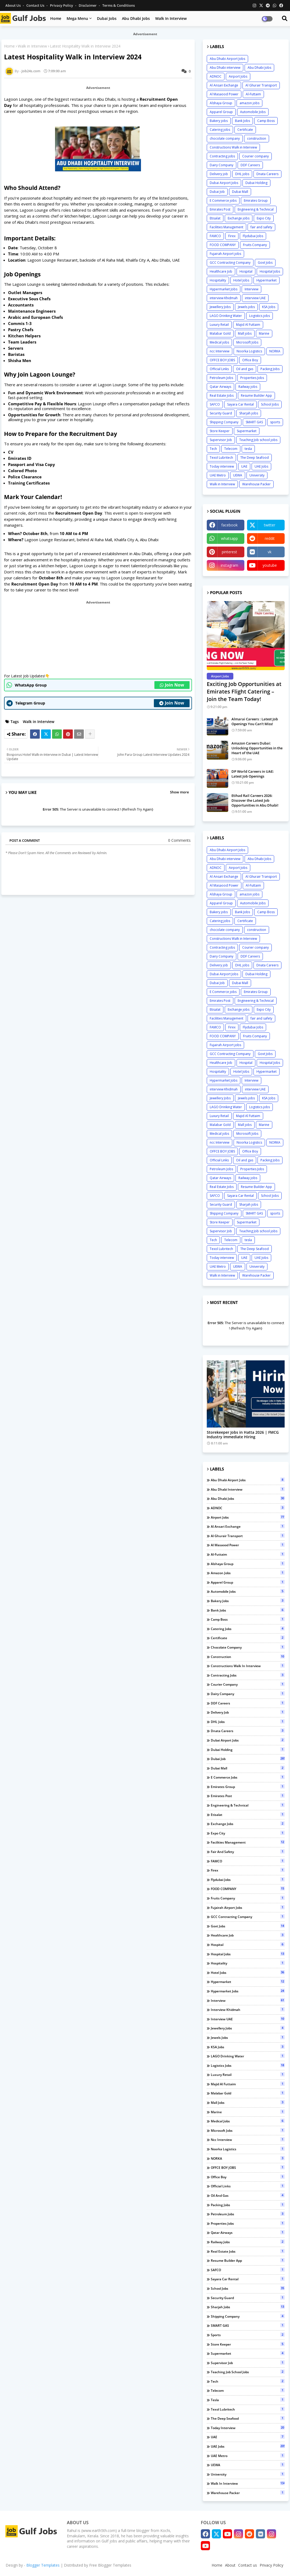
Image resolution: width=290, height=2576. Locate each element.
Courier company (255, 156)
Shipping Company (224, 422)
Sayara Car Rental (240, 404)
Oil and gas (244, 369)
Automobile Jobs (253, 112)
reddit (270, 538)
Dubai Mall (240, 191)
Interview (251, 289)
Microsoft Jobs (247, 342)
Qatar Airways (220, 386)
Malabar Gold (220, 333)
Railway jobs (247, 386)
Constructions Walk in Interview (233, 147)
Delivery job (219, 174)
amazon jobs (249, 103)
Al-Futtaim (253, 94)
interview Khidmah (224, 298)
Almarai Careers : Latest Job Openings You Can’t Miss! (254, 721)
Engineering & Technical (256, 209)
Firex (231, 236)
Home (55, 18)
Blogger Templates (43, 2565)
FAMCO (215, 236)
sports (275, 422)
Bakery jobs (219, 120)
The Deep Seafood (254, 457)
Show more (179, 792)
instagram (229, 565)
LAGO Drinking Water (226, 315)
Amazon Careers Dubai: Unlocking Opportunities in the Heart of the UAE (256, 748)
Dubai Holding (256, 182)
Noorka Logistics (249, 351)
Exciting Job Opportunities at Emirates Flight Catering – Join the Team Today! (244, 691)
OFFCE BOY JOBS (222, 360)
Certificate (245, 129)
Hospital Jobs (270, 271)
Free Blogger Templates (110, 2565)
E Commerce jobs (223, 200)
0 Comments (179, 840)
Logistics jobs (259, 315)
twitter (269, 525)
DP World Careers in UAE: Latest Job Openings (252, 774)
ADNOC (216, 76)
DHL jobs (242, 174)
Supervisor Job (221, 440)
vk (269, 551)
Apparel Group (221, 112)
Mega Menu (77, 18)
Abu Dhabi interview (225, 67)
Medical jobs (219, 342)
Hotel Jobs (241, 280)
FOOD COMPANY (223, 245)
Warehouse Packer (256, 484)
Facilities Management (226, 227)
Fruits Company (255, 245)
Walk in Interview (171, 18)
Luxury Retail (219, 324)
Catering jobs (220, 129)
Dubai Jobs (107, 18)
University (256, 475)
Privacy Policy (62, 5)
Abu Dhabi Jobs (136, 18)
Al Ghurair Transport (261, 85)
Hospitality (218, 280)
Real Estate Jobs (222, 395)
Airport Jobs (238, 76)
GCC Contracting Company (230, 262)
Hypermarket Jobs (223, 289)
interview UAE (255, 298)
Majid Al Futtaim (248, 324)
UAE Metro (218, 475)
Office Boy (250, 360)
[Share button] (90, 734)
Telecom (230, 448)
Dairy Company (221, 165)
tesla (248, 448)
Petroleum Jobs (221, 377)
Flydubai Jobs (253, 236)
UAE (244, 466)
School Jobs (270, 404)
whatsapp (229, 538)
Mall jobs (245, 333)
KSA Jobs (268, 307)
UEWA (237, 475)
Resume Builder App (256, 395)
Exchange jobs (238, 218)
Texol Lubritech (221, 457)
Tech (213, 448)
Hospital (246, 271)
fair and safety (261, 227)
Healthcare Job (221, 271)
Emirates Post (220, 209)
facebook (229, 525)
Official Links (219, 369)
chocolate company (225, 138)
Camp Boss (266, 120)
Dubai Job (217, 191)
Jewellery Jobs (220, 307)
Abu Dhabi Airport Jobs (227, 58)
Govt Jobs (265, 262)
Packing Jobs (270, 369)
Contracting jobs (222, 156)
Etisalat (215, 218)
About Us (13, 5)
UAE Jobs (261, 466)
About (230, 2565)
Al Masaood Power (224, 94)
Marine (264, 333)
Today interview (222, 466)
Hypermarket (266, 280)
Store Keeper (220, 431)
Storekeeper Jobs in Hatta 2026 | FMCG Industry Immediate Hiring (243, 1434)
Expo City (264, 218)
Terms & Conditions (118, 5)
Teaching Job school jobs (258, 440)
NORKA (274, 351)
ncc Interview (219, 351)
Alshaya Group (221, 103)
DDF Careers (250, 165)
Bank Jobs (242, 120)
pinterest (229, 551)
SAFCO (215, 404)
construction (256, 138)
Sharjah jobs (248, 413)
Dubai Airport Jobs (224, 182)
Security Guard (221, 413)
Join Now (172, 685)
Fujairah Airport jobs (225, 253)
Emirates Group (256, 200)
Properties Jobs (252, 377)
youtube (270, 565)
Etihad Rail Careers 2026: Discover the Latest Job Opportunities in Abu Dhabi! (254, 800)
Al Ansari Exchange (224, 85)
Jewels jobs (246, 307)
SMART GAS (254, 422)
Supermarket (246, 431)
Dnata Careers (267, 174)
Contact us (35, 5)
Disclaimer (88, 5)
